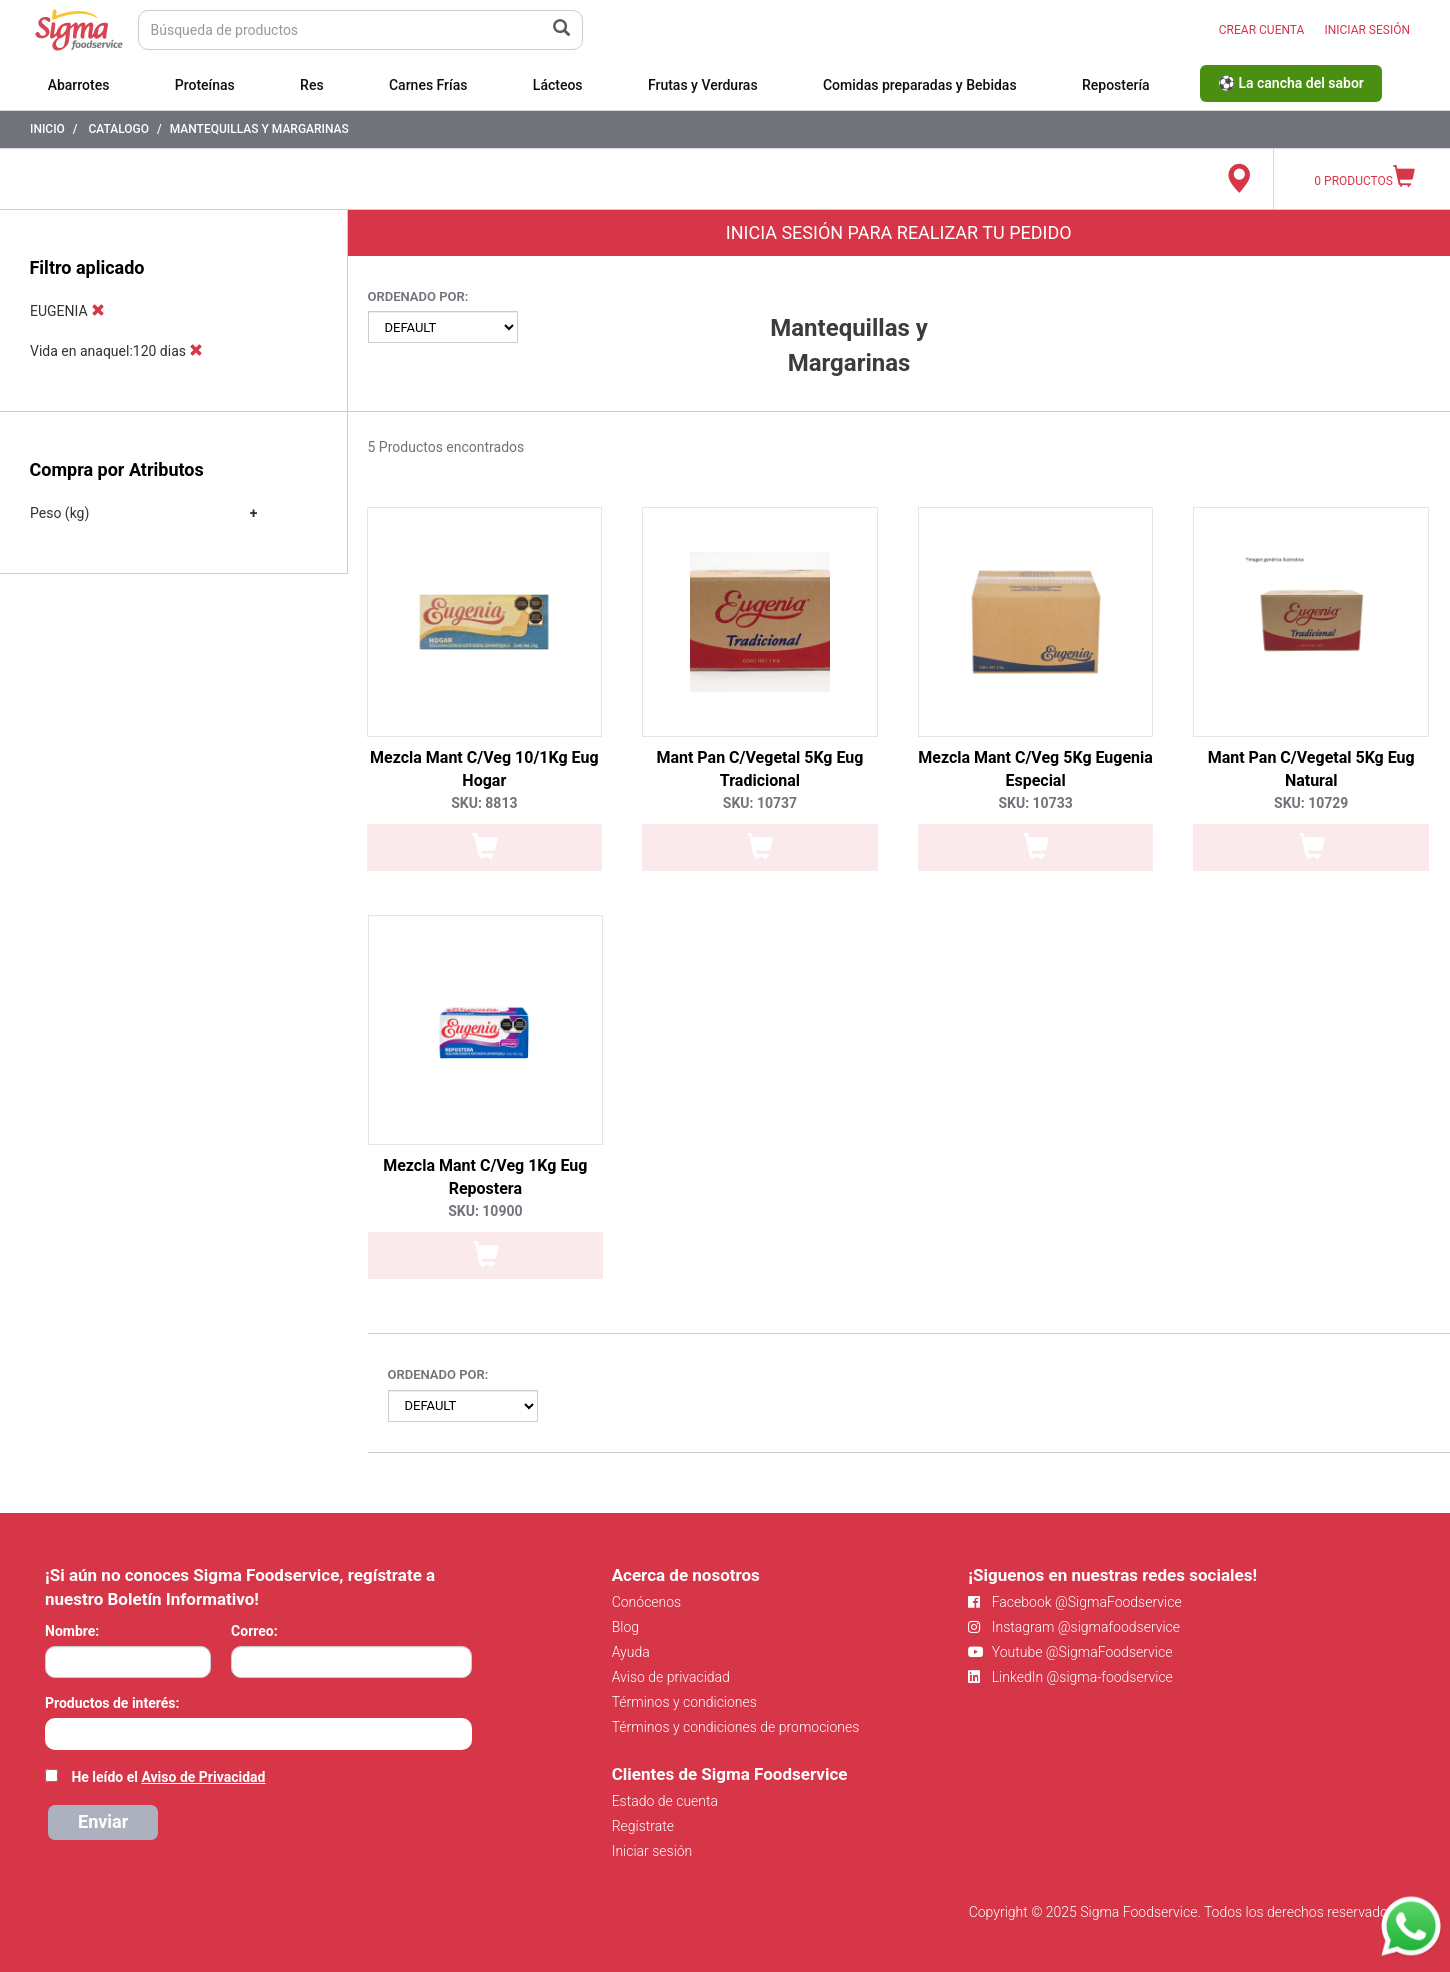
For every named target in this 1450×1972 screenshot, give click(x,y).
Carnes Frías (428, 85)
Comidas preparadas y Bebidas (920, 85)
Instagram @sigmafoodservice (1074, 1627)
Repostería (1116, 85)
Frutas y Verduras (703, 85)
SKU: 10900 (485, 1211)
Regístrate (643, 1826)
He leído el (168, 1777)
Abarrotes (79, 85)
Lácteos (558, 85)
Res (312, 85)
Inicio (47, 129)
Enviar (103, 1821)
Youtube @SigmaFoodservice (1070, 1652)
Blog (625, 1627)
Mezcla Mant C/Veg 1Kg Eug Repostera (485, 1177)
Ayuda (631, 1652)
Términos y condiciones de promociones (736, 1727)
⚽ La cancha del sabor (1291, 83)
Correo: (254, 1631)
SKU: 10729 (1311, 803)
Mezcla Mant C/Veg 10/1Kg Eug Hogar (484, 769)
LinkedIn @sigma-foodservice (1070, 1677)
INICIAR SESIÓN (1367, 30)
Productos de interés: (112, 1703)
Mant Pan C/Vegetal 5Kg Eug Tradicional (759, 769)
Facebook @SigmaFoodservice (1074, 1602)
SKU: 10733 (1035, 803)
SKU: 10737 (760, 803)
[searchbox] (55, 1732)
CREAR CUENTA (1262, 30)
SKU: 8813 (484, 803)
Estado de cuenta (665, 1801)
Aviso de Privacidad (203, 1777)
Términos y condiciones (684, 1702)
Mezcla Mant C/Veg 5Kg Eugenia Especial (1035, 769)
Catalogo (118, 129)
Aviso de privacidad (671, 1677)
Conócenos (647, 1602)
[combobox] (258, 1734)
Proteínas (205, 85)
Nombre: (72, 1631)
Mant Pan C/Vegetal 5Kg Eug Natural (1311, 769)
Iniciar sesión (652, 1851)
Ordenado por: (418, 296)
